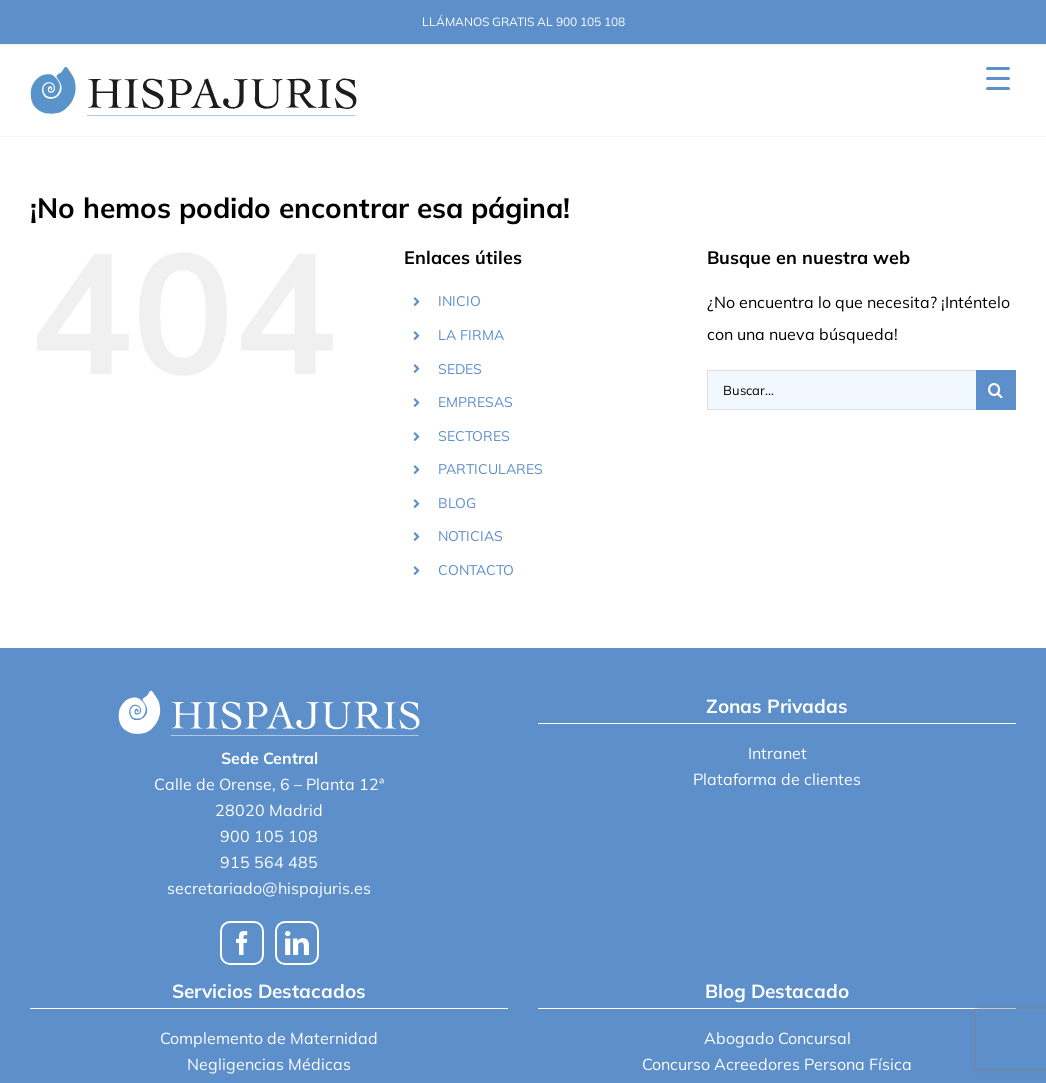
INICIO (459, 301)
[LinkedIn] (297, 943)
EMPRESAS (475, 402)
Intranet (777, 753)
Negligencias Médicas (269, 1064)
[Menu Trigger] (997, 77)
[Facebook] (242, 943)
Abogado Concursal (777, 1038)
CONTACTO (476, 570)
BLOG (457, 503)
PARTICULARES (490, 469)
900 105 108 (269, 836)
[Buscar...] (841, 390)
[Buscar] (996, 390)
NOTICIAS (470, 536)
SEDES (460, 369)
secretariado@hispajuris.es (269, 888)
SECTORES (474, 436)
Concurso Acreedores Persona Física (777, 1064)
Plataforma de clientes (777, 779)
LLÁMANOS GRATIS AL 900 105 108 (523, 21)
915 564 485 (269, 862)
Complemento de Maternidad (269, 1038)
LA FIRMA (471, 335)
